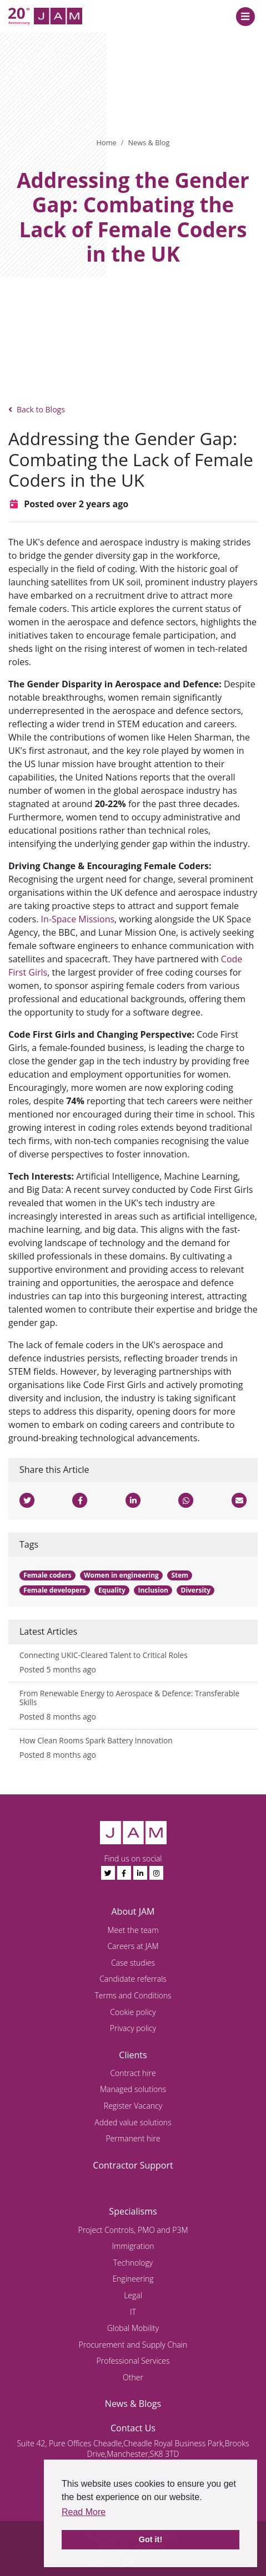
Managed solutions (133, 2089)
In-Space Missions (77, 919)
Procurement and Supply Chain (133, 2344)
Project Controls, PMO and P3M (133, 2230)
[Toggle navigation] (245, 16)
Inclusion (153, 1590)
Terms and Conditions (132, 1995)
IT (133, 2312)
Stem (179, 1575)
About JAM (132, 1911)
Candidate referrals (133, 1978)
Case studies (133, 1962)
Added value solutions (132, 2122)
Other (133, 2377)
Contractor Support (133, 2165)
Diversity (196, 1590)
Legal (133, 2295)
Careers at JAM (132, 1946)
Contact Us (133, 2428)
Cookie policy (132, 2012)
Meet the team (132, 1930)
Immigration (133, 2246)
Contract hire (132, 2073)
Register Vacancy (133, 2105)
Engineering (132, 2278)
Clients (133, 2055)
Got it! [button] (150, 2539)
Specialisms (133, 2211)
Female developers (54, 1590)
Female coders (47, 1575)
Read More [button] (84, 2512)
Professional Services (133, 2360)
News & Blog (148, 142)
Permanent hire (133, 2138)
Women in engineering (121, 1575)
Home (107, 142)
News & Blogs (133, 2404)
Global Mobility (133, 2328)
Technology (133, 2262)
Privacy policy (133, 2028)
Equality (112, 1590)
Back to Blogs (36, 409)
